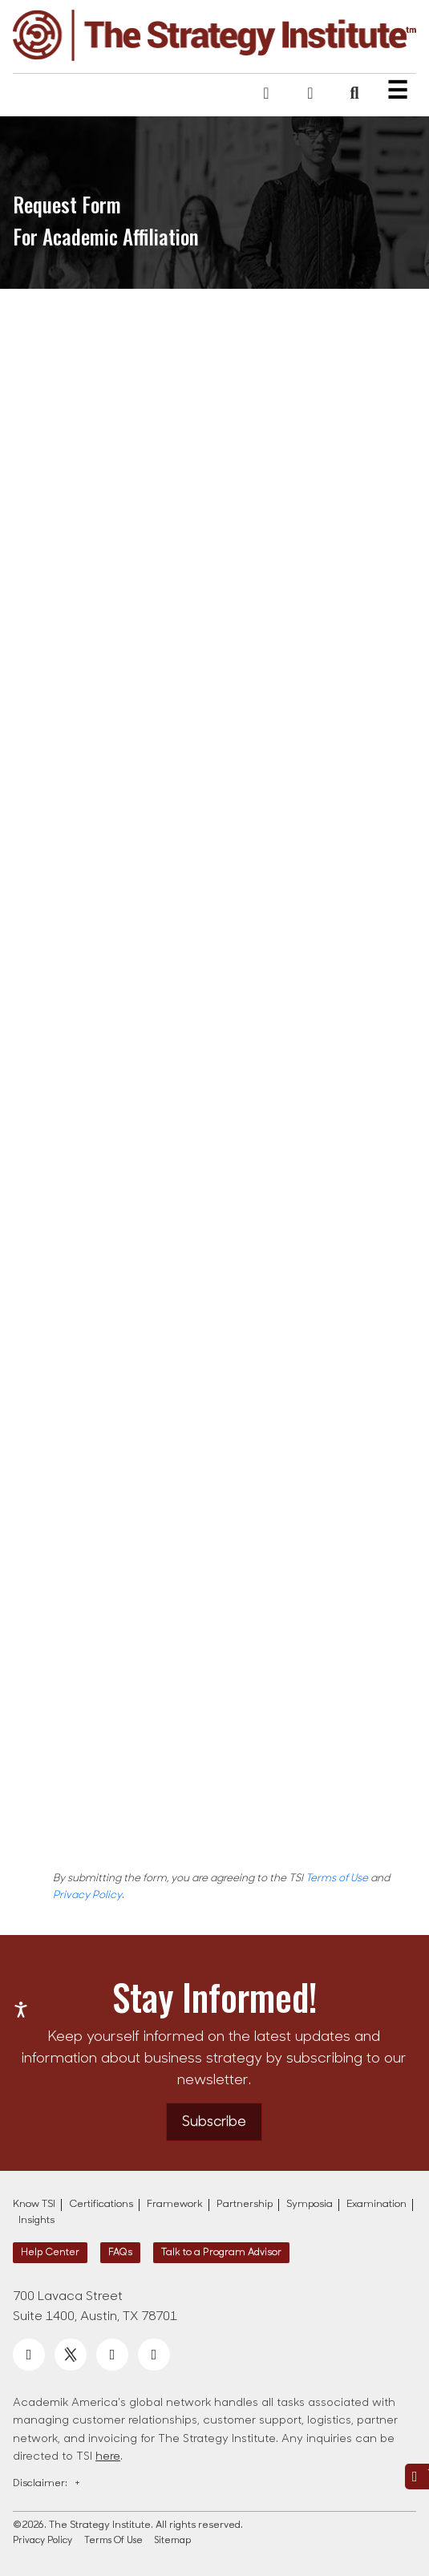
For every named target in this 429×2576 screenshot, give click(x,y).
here (107, 2457)
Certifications (101, 2204)
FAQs (120, 2253)
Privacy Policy (87, 1895)
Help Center (50, 2253)
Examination (376, 2204)
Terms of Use (337, 1878)
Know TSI (34, 2204)
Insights (36, 2220)
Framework (175, 2204)
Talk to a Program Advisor (221, 2253)
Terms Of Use (113, 2541)
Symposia (309, 2204)
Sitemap (173, 2541)
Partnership (245, 2204)
